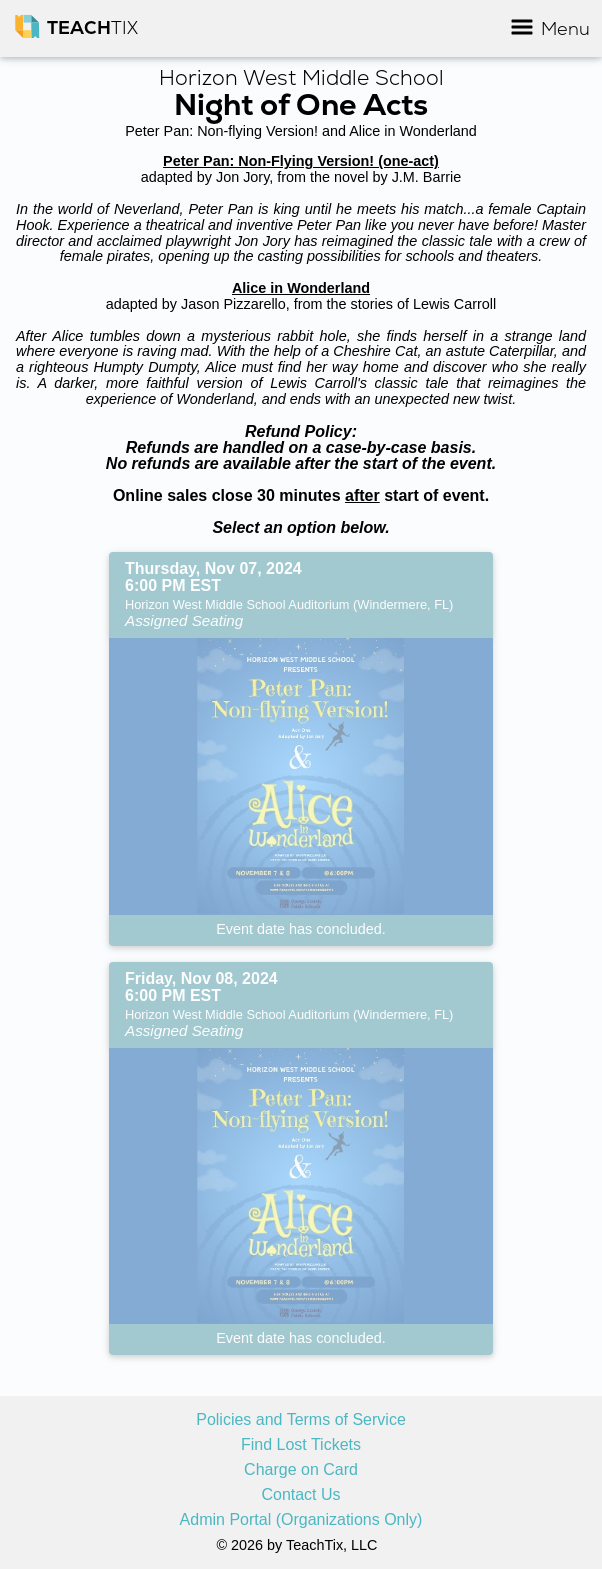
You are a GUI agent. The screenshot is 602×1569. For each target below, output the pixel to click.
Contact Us (300, 1495)
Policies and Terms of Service (301, 1420)
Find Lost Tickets (301, 1445)
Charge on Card (301, 1470)
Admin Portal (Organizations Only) (301, 1520)
